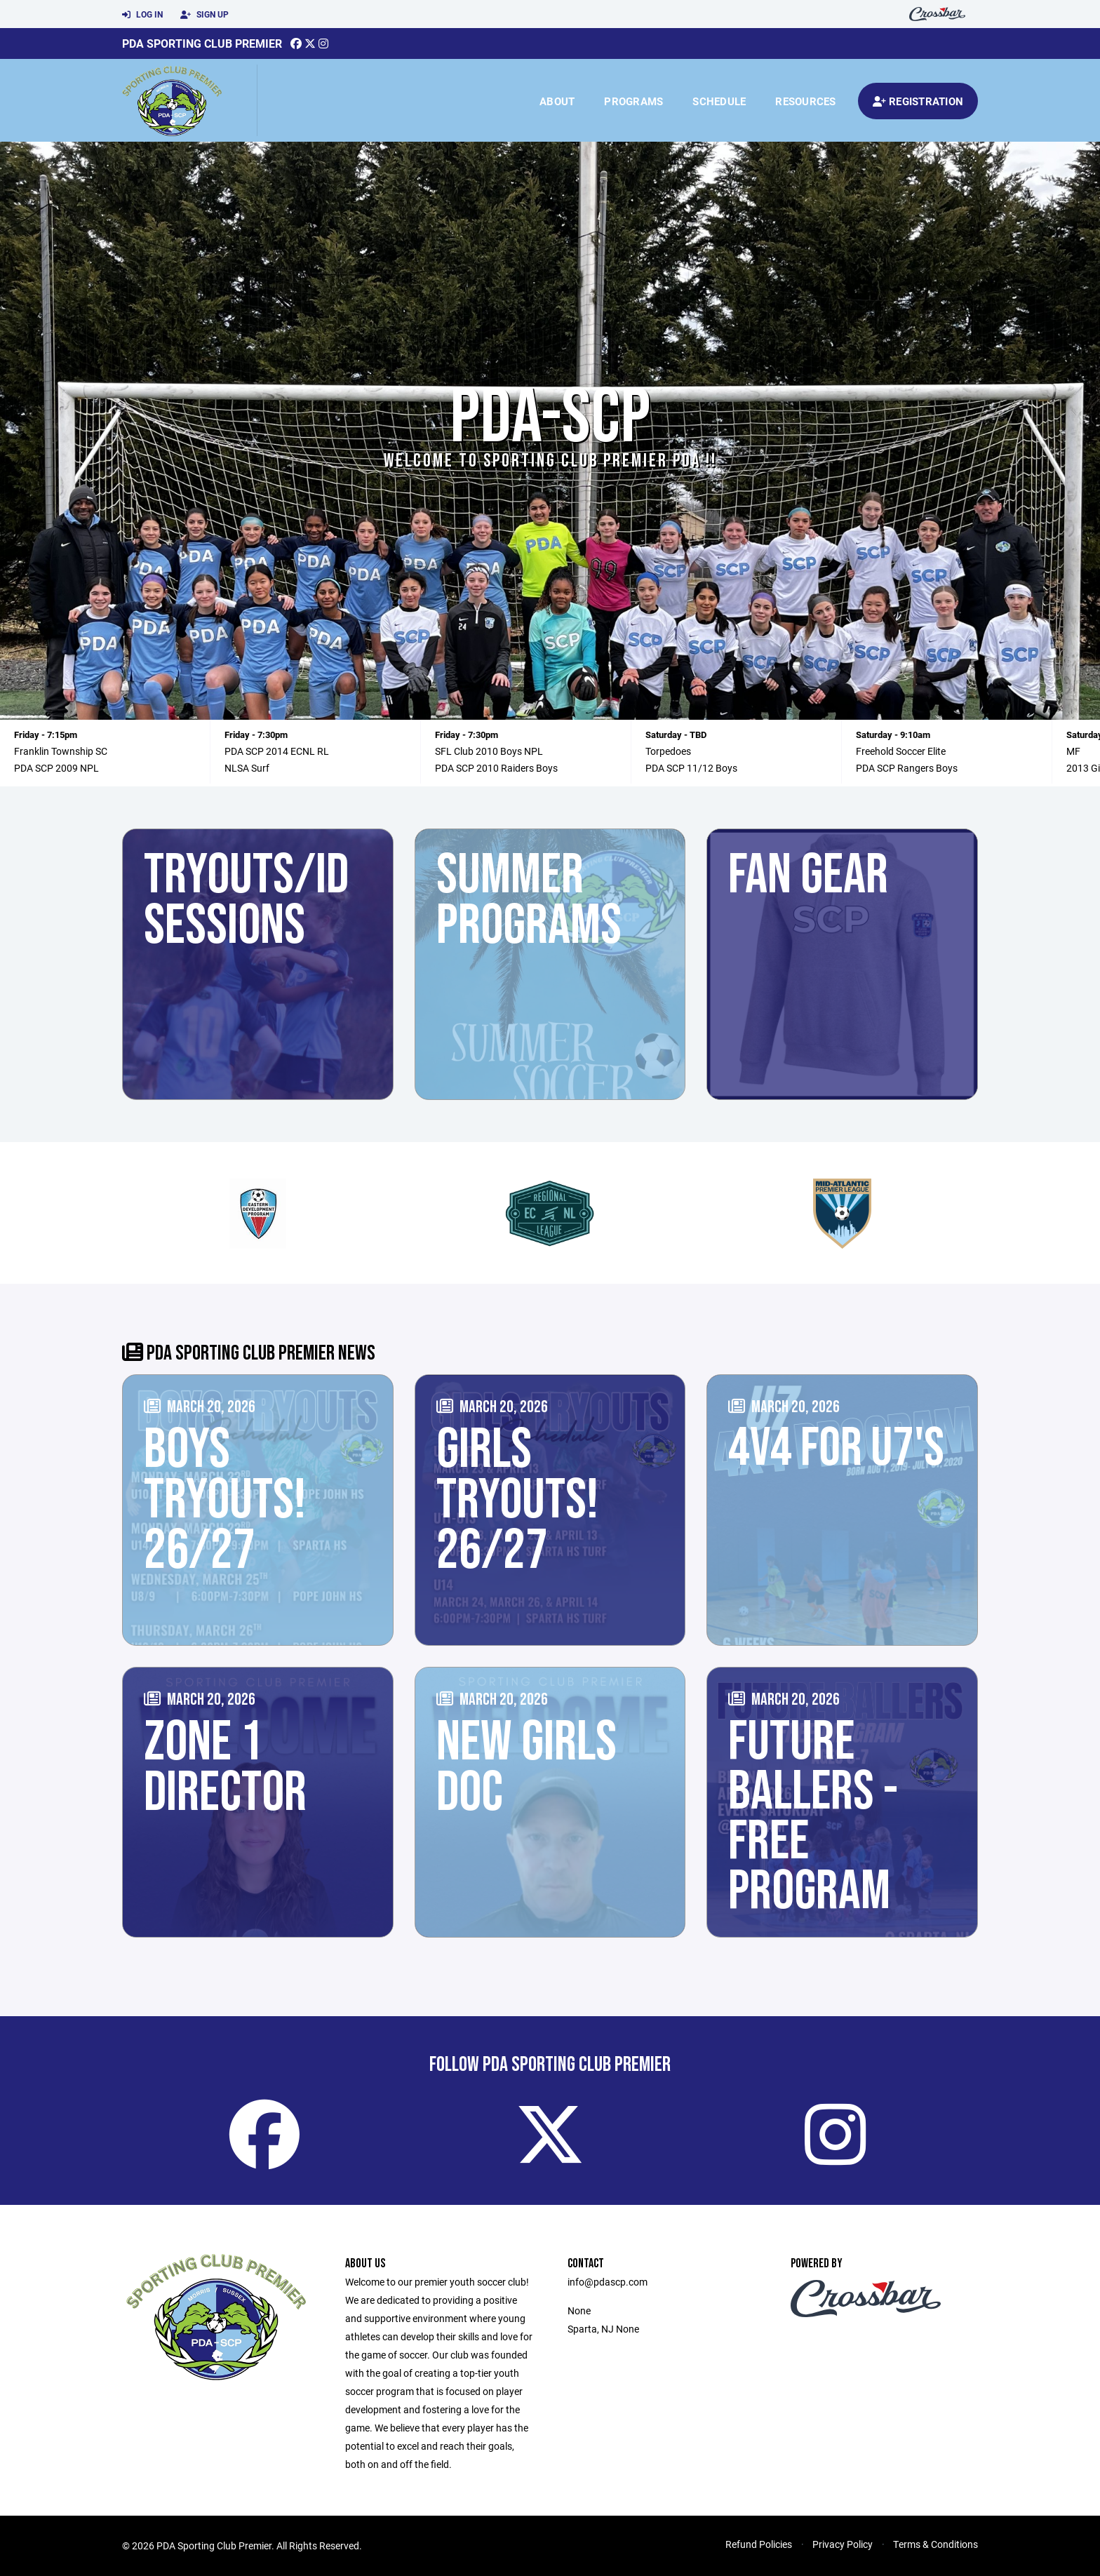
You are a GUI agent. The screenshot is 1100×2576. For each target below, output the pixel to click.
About (557, 101)
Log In (142, 14)
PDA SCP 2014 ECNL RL (276, 751)
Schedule (719, 101)
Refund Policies (758, 2544)
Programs (633, 101)
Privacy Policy (842, 2544)
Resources (805, 101)
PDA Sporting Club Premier (202, 43)
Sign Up (204, 14)
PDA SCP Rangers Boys (907, 767)
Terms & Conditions (935, 2544)
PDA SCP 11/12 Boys (691, 767)
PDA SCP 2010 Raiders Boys (496, 767)
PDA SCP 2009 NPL (56, 767)
